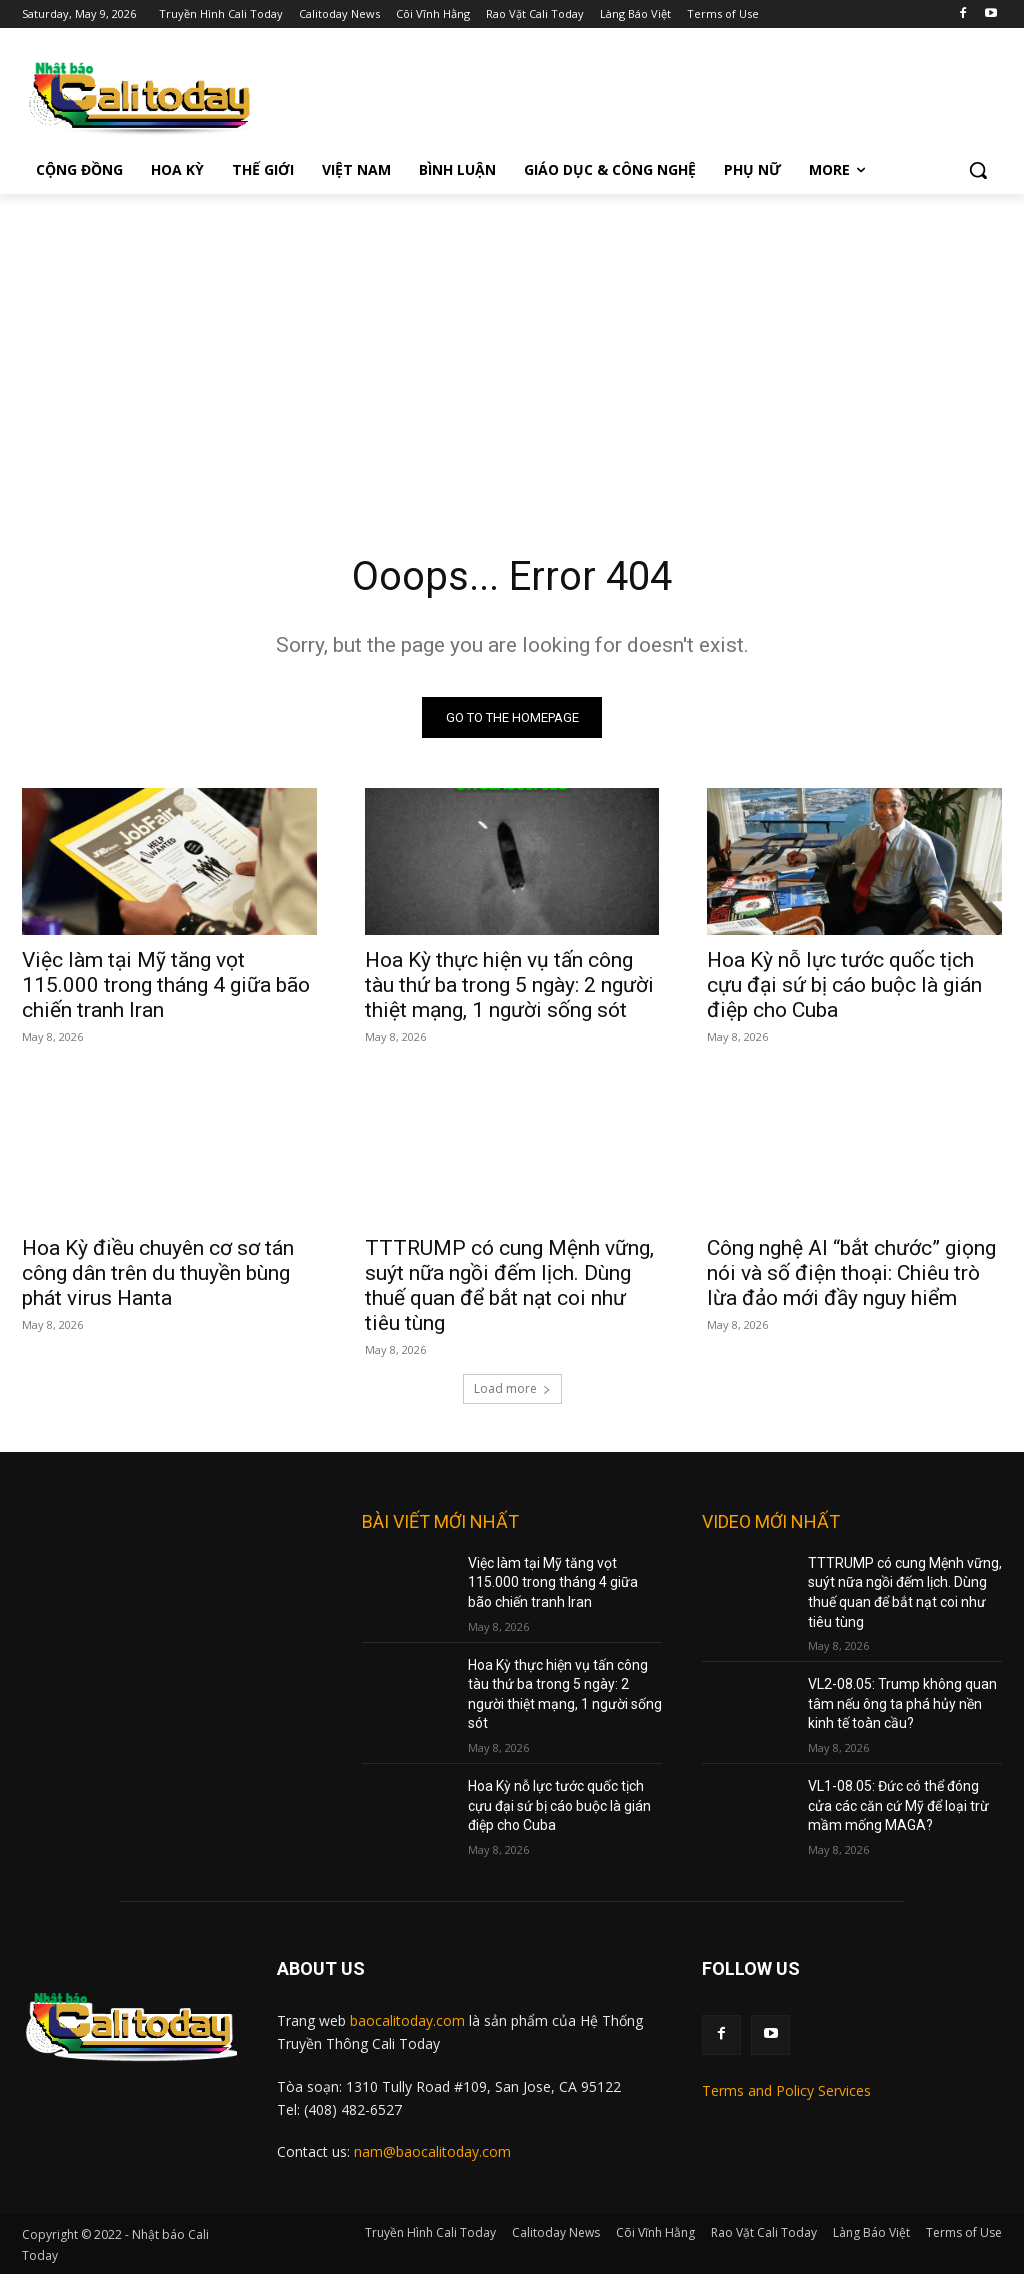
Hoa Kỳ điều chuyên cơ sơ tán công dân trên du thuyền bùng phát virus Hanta (158, 1274)
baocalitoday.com (407, 2020)
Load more (512, 1388)
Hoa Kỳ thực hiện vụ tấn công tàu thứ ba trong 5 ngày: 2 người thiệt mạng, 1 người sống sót (509, 986)
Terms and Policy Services (786, 2090)
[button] (978, 170)
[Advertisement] (512, 344)
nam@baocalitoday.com (432, 2151)
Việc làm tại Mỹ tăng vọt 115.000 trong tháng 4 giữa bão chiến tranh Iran (166, 986)
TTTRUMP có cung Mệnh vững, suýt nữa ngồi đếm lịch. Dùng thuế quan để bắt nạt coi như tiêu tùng (509, 1286)
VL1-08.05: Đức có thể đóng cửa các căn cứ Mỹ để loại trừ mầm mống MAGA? (898, 1805)
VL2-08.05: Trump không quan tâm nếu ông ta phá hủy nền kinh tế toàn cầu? (902, 1703)
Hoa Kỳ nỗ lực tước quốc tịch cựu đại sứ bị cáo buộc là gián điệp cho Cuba (844, 986)
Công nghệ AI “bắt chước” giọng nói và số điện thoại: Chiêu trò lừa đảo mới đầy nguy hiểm (851, 1274)
